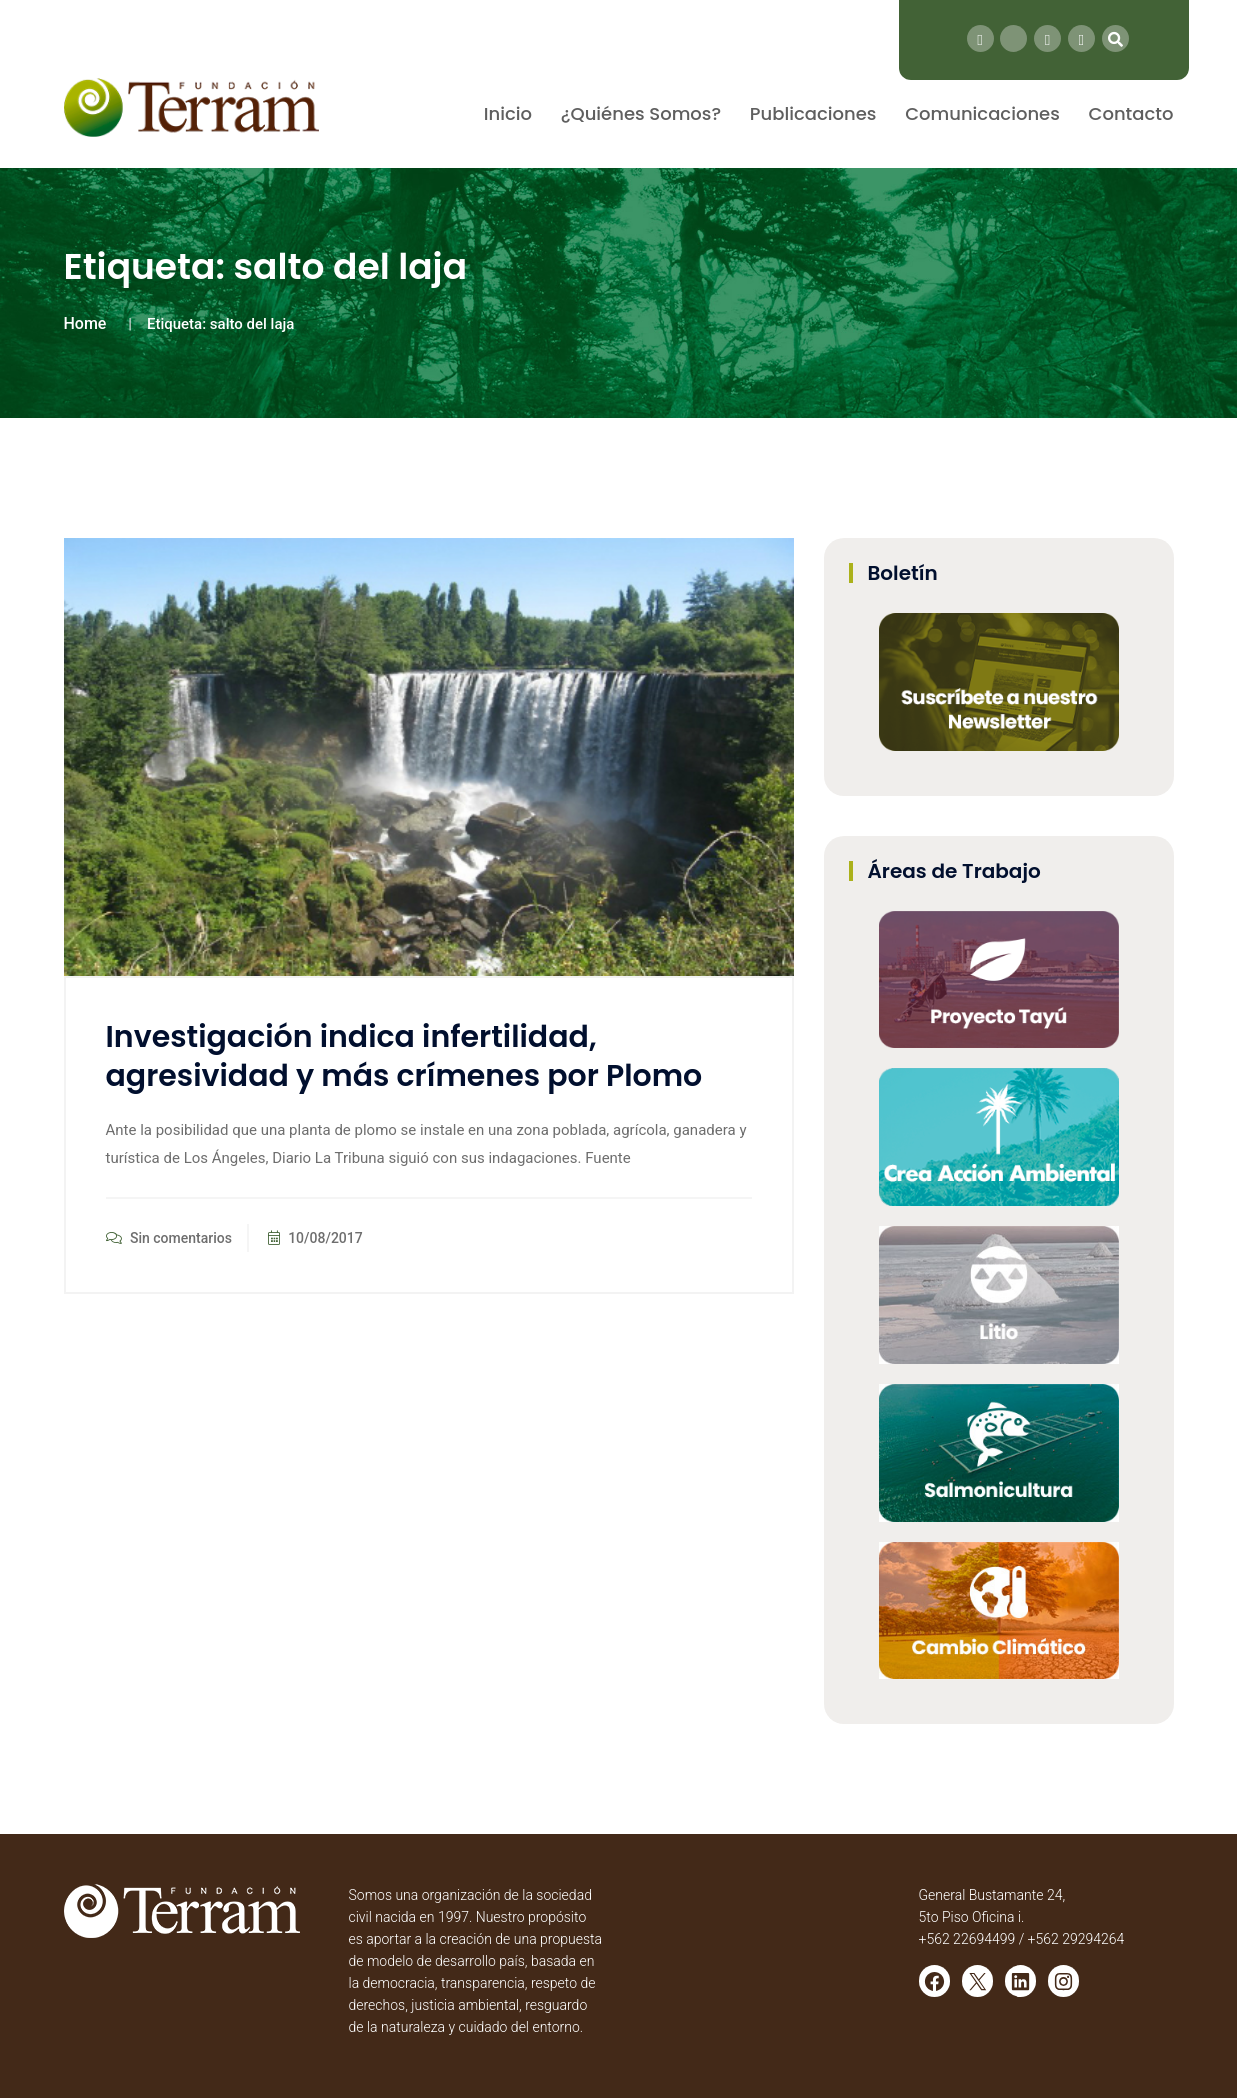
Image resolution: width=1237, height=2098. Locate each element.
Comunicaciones (982, 113)
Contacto (1131, 113)
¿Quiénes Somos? (641, 113)
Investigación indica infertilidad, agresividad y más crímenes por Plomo (404, 1056)
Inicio (508, 113)
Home (85, 323)
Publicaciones (813, 113)
